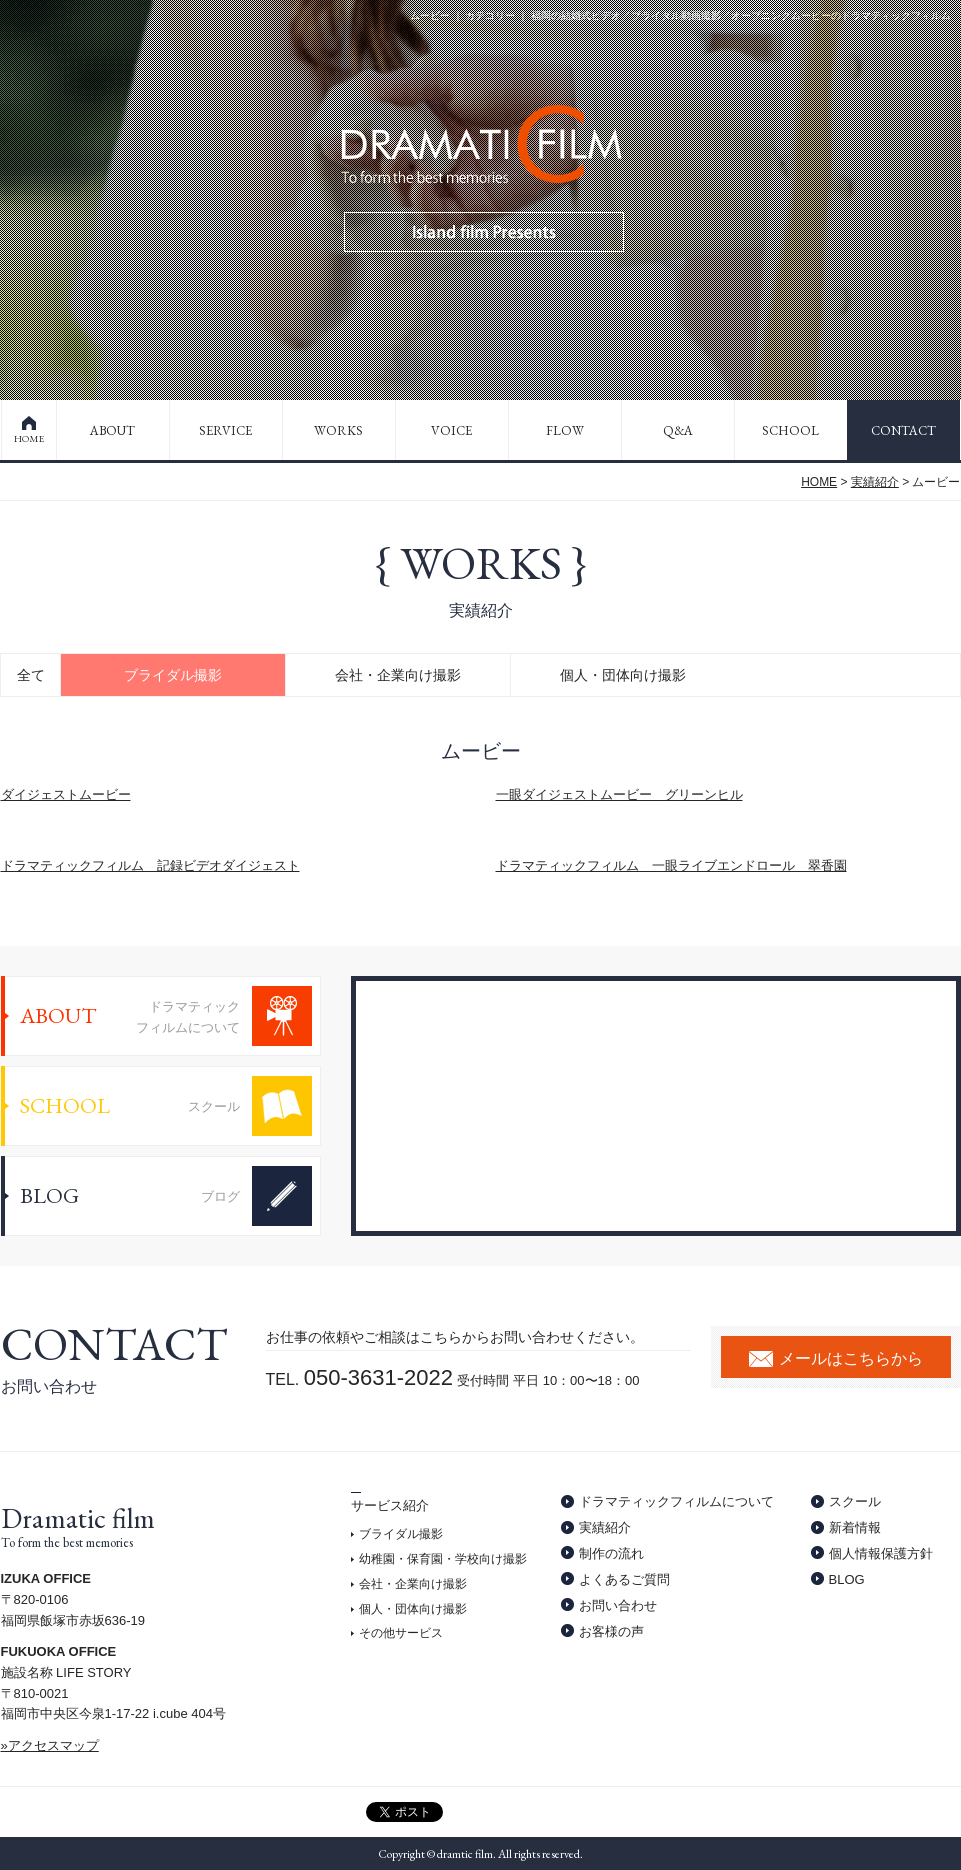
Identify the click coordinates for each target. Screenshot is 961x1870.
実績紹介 (875, 482)
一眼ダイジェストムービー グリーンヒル (619, 794)
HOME (29, 438)
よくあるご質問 (624, 1579)
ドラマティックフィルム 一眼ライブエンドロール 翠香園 (671, 865)
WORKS (338, 430)
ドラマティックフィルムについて (676, 1501)
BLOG (847, 1579)
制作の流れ (611, 1553)
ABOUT (112, 430)
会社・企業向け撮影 (398, 675)
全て (31, 675)
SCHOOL (790, 430)
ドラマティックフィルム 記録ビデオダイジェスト (150, 865)
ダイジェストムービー (66, 794)
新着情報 (855, 1527)
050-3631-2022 (378, 1377)
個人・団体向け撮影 (623, 675)
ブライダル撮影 (173, 675)
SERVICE (225, 430)
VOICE (451, 430)
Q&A (678, 430)
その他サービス (401, 1633)
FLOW (565, 430)
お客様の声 (611, 1631)
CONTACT (903, 430)
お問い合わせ (618, 1605)
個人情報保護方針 (881, 1553)
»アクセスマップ (50, 1745)
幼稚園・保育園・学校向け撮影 (443, 1559)
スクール (855, 1501)
